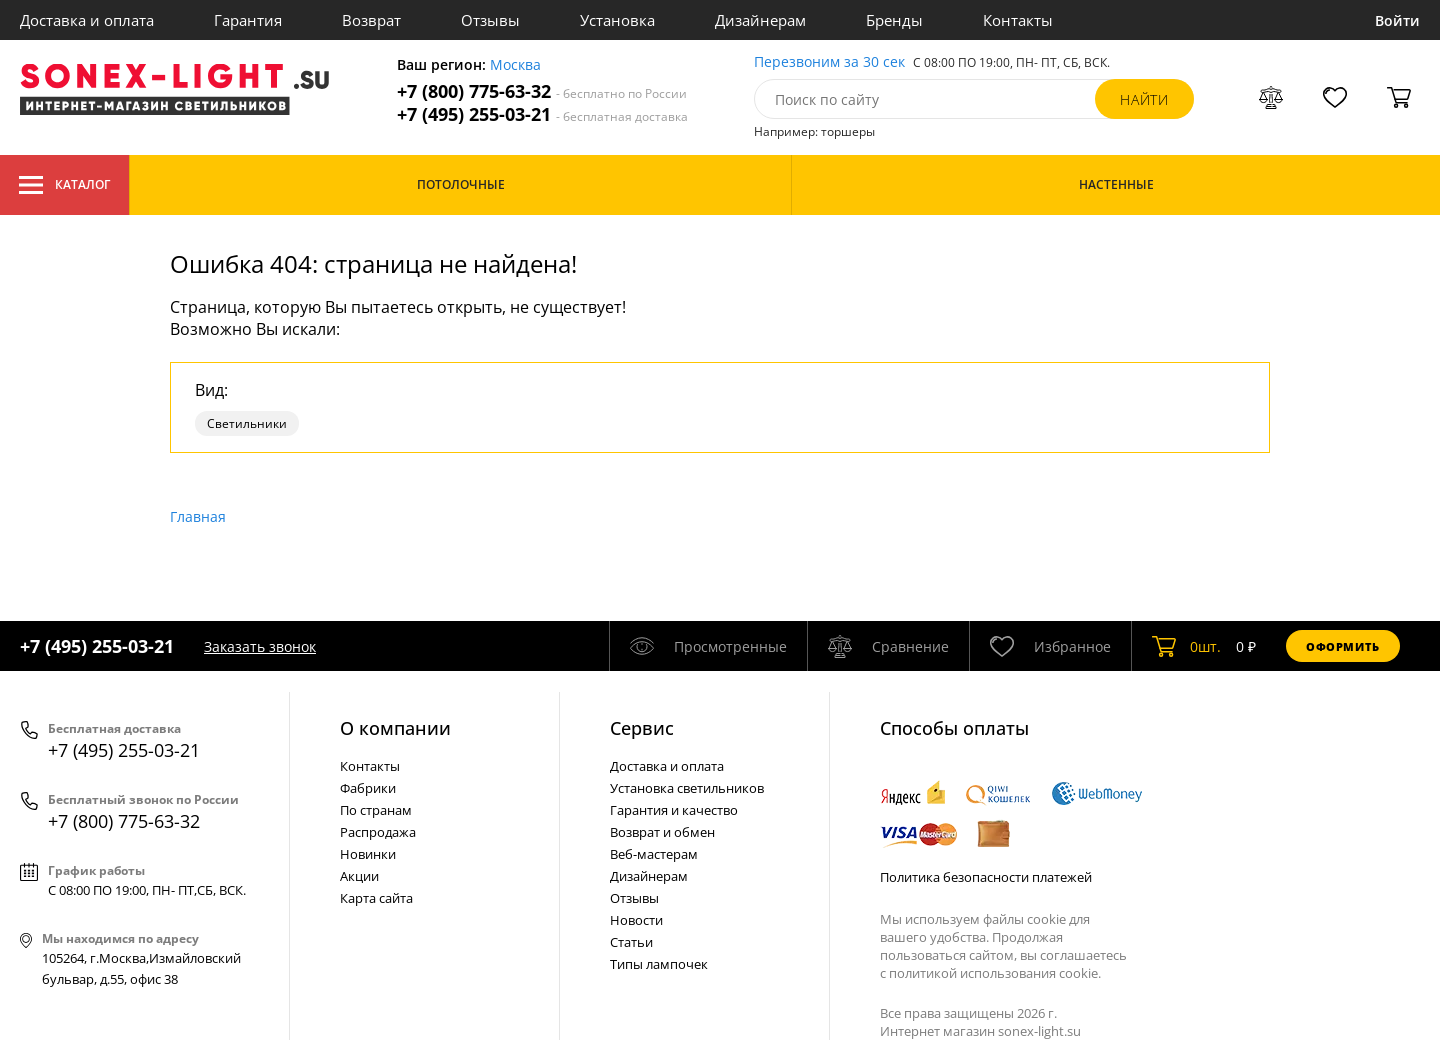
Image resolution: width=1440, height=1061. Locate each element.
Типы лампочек (659, 964)
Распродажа (378, 832)
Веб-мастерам (654, 854)
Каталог (64, 185)
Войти (1397, 20)
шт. (1186, 646)
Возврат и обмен (662, 832)
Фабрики (368, 788)
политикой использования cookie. (995, 973)
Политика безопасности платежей (986, 877)
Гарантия (248, 20)
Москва (515, 65)
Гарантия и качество (674, 810)
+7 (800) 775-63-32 (542, 91)
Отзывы (490, 20)
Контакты (1018, 20)
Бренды (894, 20)
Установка (617, 20)
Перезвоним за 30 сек (829, 62)
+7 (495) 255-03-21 (542, 114)
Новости (636, 920)
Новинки (368, 854)
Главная (198, 516)
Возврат (371, 20)
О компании (395, 728)
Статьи (631, 942)
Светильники (247, 423)
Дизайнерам (760, 20)
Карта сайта (376, 898)
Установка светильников (687, 788)
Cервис (642, 728)
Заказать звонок (260, 646)
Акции (359, 876)
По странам (376, 810)
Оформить (1343, 646)
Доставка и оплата (87, 20)
